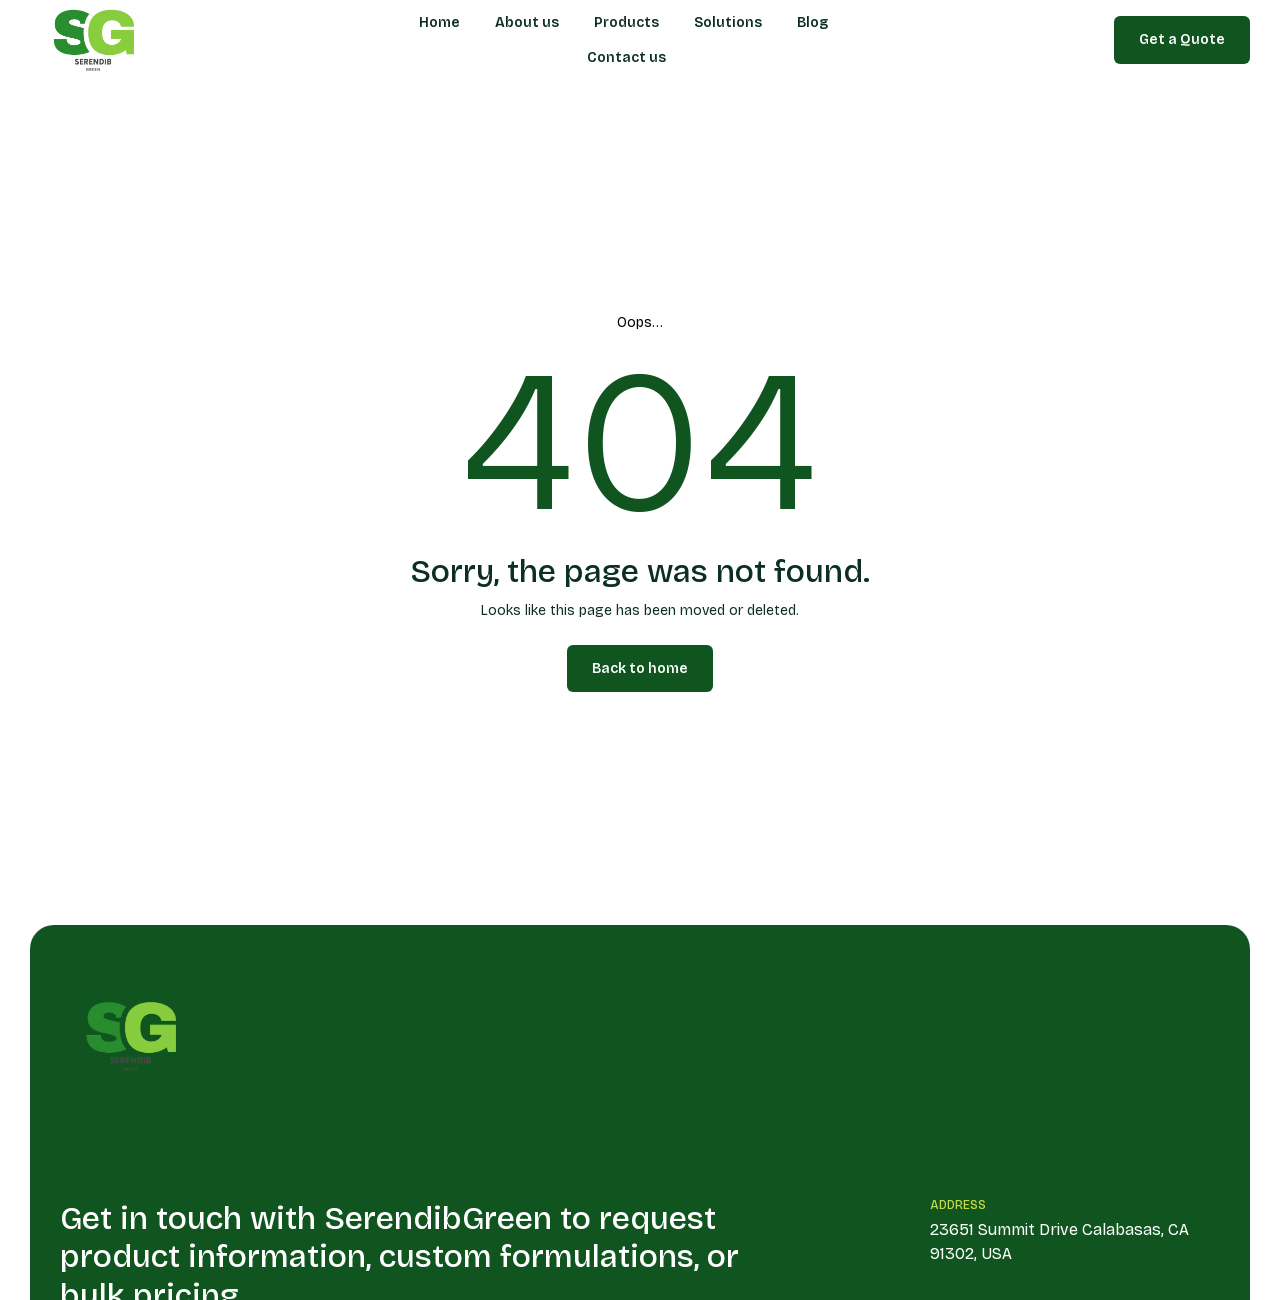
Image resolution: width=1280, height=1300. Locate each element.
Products (626, 22)
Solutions (728, 22)
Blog (812, 22)
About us (527, 22)
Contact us (626, 57)
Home (439, 22)
